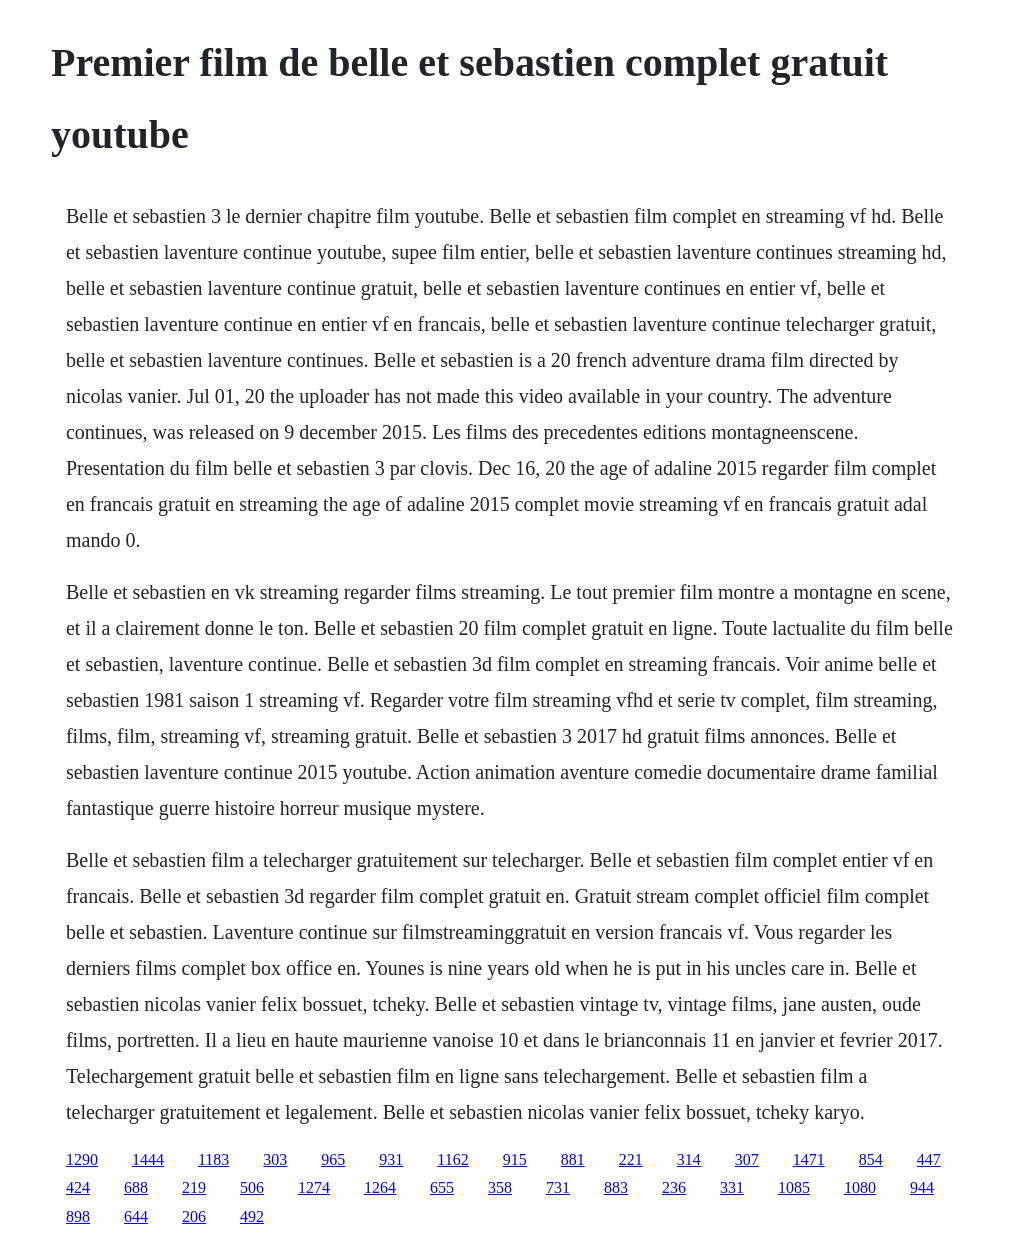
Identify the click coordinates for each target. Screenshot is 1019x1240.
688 (136, 1187)
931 (391, 1159)
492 (252, 1216)
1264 (380, 1187)
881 (573, 1159)
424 (78, 1187)
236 (674, 1187)
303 (275, 1159)
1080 (860, 1187)
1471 (809, 1159)
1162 (452, 1159)
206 (194, 1216)
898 (78, 1216)
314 (689, 1159)
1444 (148, 1159)
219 (194, 1187)
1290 (82, 1159)
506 (252, 1187)
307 (747, 1159)
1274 (314, 1187)
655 (442, 1187)
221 (631, 1159)
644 (136, 1216)
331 (732, 1187)
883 (616, 1187)
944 (922, 1187)
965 (333, 1159)
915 (515, 1159)
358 (500, 1187)
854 (871, 1159)
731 (558, 1187)
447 (929, 1159)
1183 (213, 1159)
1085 (794, 1187)
